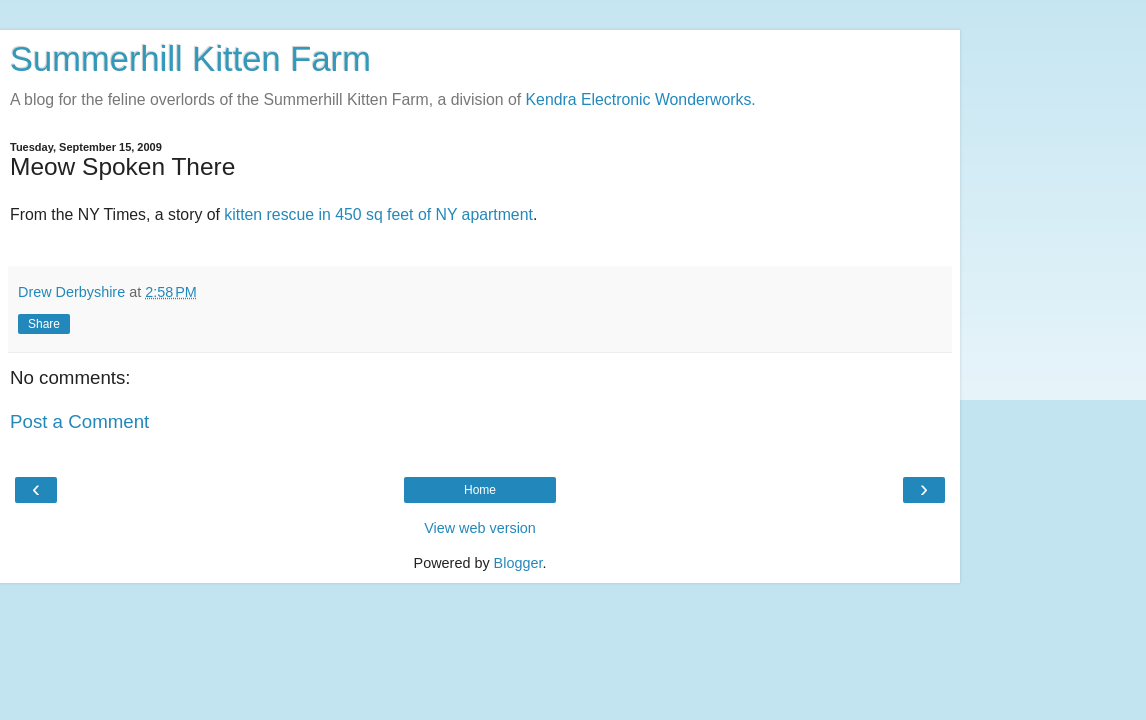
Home (480, 490)
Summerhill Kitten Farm (190, 59)
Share (44, 324)
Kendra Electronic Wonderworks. (641, 99)
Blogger (518, 563)
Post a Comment (79, 421)
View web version (480, 528)
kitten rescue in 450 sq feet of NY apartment (378, 214)
